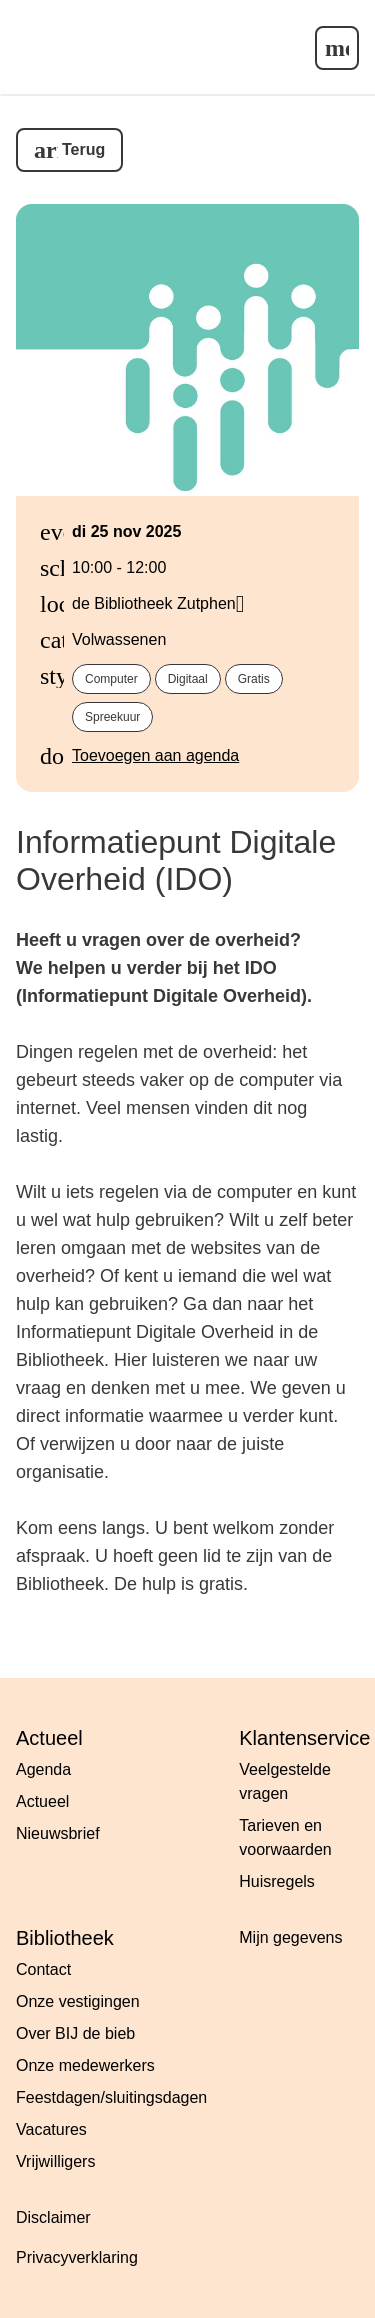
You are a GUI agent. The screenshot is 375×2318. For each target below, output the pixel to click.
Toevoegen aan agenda (155, 755)
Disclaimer (53, 2217)
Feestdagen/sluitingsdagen (111, 2097)
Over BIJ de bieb (75, 2033)
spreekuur (112, 717)
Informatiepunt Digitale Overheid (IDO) (176, 860)
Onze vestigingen (78, 2001)
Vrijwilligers (55, 2161)
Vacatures (51, 2129)
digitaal (188, 679)
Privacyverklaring (77, 2257)
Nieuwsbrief (58, 1833)
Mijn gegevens (290, 1937)
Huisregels (277, 1881)
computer (111, 679)
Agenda (43, 1769)
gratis (254, 679)
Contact (43, 1969)
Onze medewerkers (85, 2065)
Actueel (42, 1801)
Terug (83, 149)
